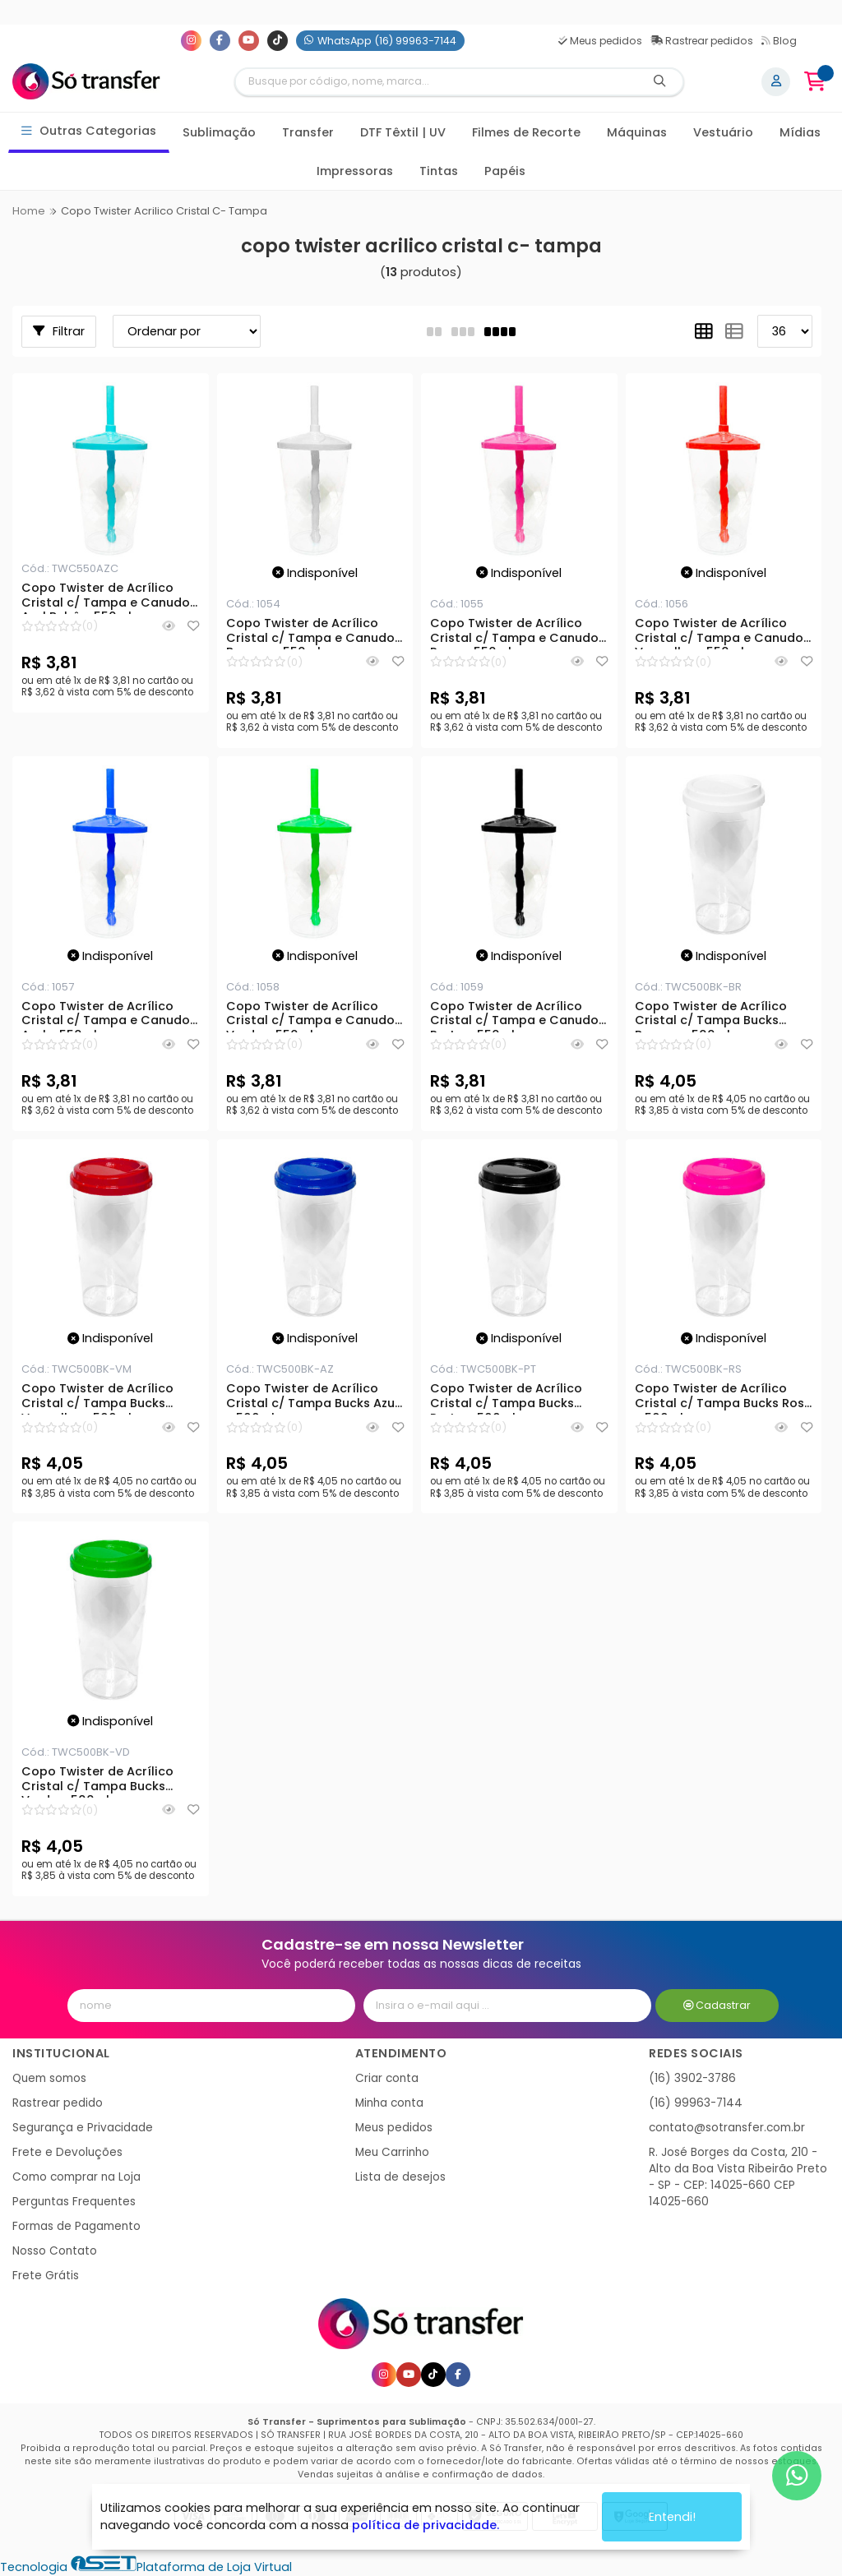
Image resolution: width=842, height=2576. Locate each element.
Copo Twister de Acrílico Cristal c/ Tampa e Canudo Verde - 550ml (310, 1015)
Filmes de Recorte (526, 132)
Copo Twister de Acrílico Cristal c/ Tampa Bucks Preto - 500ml (506, 1398)
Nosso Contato (54, 2251)
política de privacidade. (425, 2525)
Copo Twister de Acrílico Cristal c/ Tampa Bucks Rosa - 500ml (723, 1398)
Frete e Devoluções (67, 2152)
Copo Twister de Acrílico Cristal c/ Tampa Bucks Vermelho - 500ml (97, 1398)
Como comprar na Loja (76, 2177)
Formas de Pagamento (76, 2226)
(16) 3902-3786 (692, 2078)
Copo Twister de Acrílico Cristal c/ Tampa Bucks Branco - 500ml (711, 1015)
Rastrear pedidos (701, 41)
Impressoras (355, 171)
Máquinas (637, 132)
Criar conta (387, 2078)
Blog (779, 41)
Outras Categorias (89, 131)
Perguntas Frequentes (74, 2201)
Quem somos (49, 2078)
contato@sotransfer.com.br (727, 2127)
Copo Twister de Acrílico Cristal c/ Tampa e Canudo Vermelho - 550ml (719, 632)
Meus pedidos (600, 41)
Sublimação (219, 132)
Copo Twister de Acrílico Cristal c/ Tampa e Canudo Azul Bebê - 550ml (105, 597)
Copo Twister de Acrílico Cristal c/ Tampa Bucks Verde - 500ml (97, 1781)
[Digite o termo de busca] (436, 82)
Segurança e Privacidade (82, 2127)
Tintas (438, 171)
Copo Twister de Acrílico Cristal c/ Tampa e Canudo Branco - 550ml (310, 632)
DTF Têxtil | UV (403, 132)
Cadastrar (717, 2005)
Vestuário (723, 132)
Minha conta (389, 2103)
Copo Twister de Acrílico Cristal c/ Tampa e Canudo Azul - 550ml (105, 1015)
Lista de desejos (400, 2177)
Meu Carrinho (392, 2152)
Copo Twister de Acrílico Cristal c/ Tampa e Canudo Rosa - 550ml (514, 632)
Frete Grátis (45, 2275)
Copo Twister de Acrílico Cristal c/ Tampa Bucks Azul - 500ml (312, 1398)
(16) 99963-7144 (696, 2103)
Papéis (504, 171)
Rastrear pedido (57, 2103)
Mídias (800, 132)
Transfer (308, 132)
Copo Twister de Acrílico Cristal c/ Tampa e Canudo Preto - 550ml (514, 1015)
